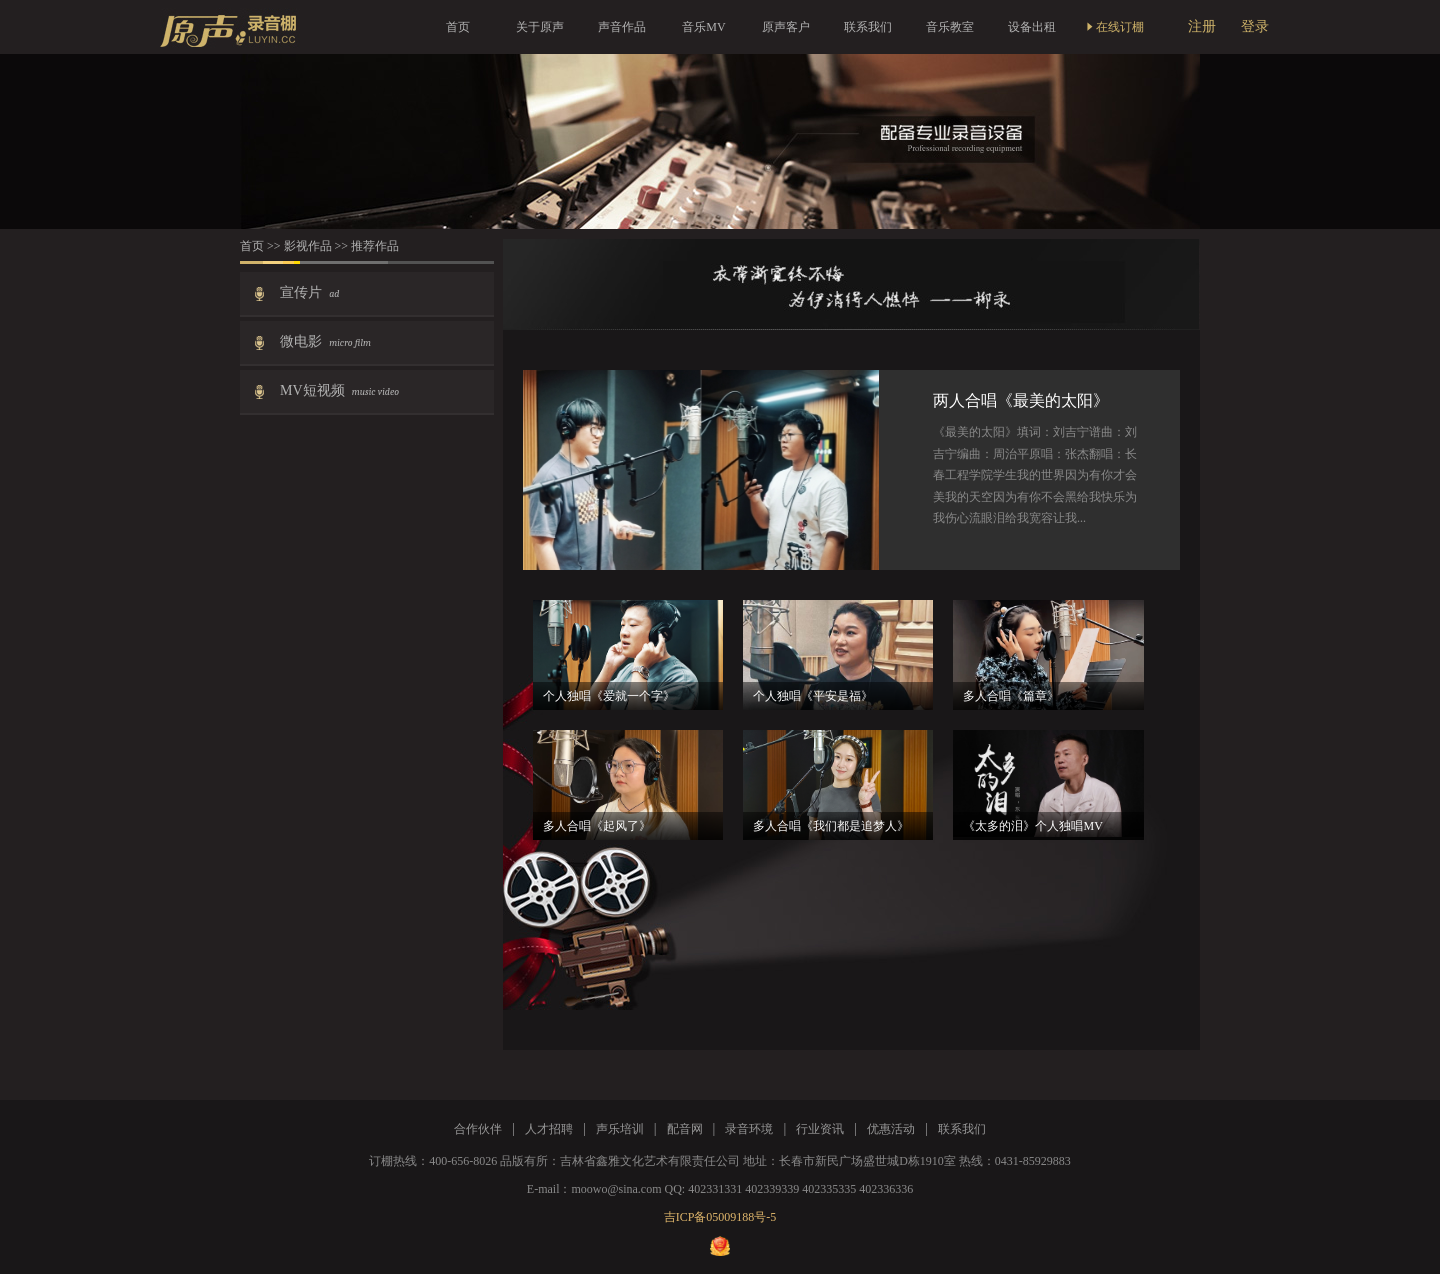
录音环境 (749, 1129)
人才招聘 (549, 1129)
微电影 (325, 341)
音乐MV (703, 27)
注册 (1202, 26)
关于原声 (540, 27)
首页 (458, 27)
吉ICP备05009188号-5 (720, 1217)
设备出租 (1032, 27)
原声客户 (786, 27)
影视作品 (309, 246)
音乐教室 (950, 27)
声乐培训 (620, 1129)
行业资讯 (820, 1129)
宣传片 (309, 292)
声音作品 (622, 27)
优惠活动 (891, 1129)
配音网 (685, 1129)
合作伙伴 (478, 1129)
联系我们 (868, 27)
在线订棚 (1114, 27)
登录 (1255, 26)
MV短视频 (339, 390)
